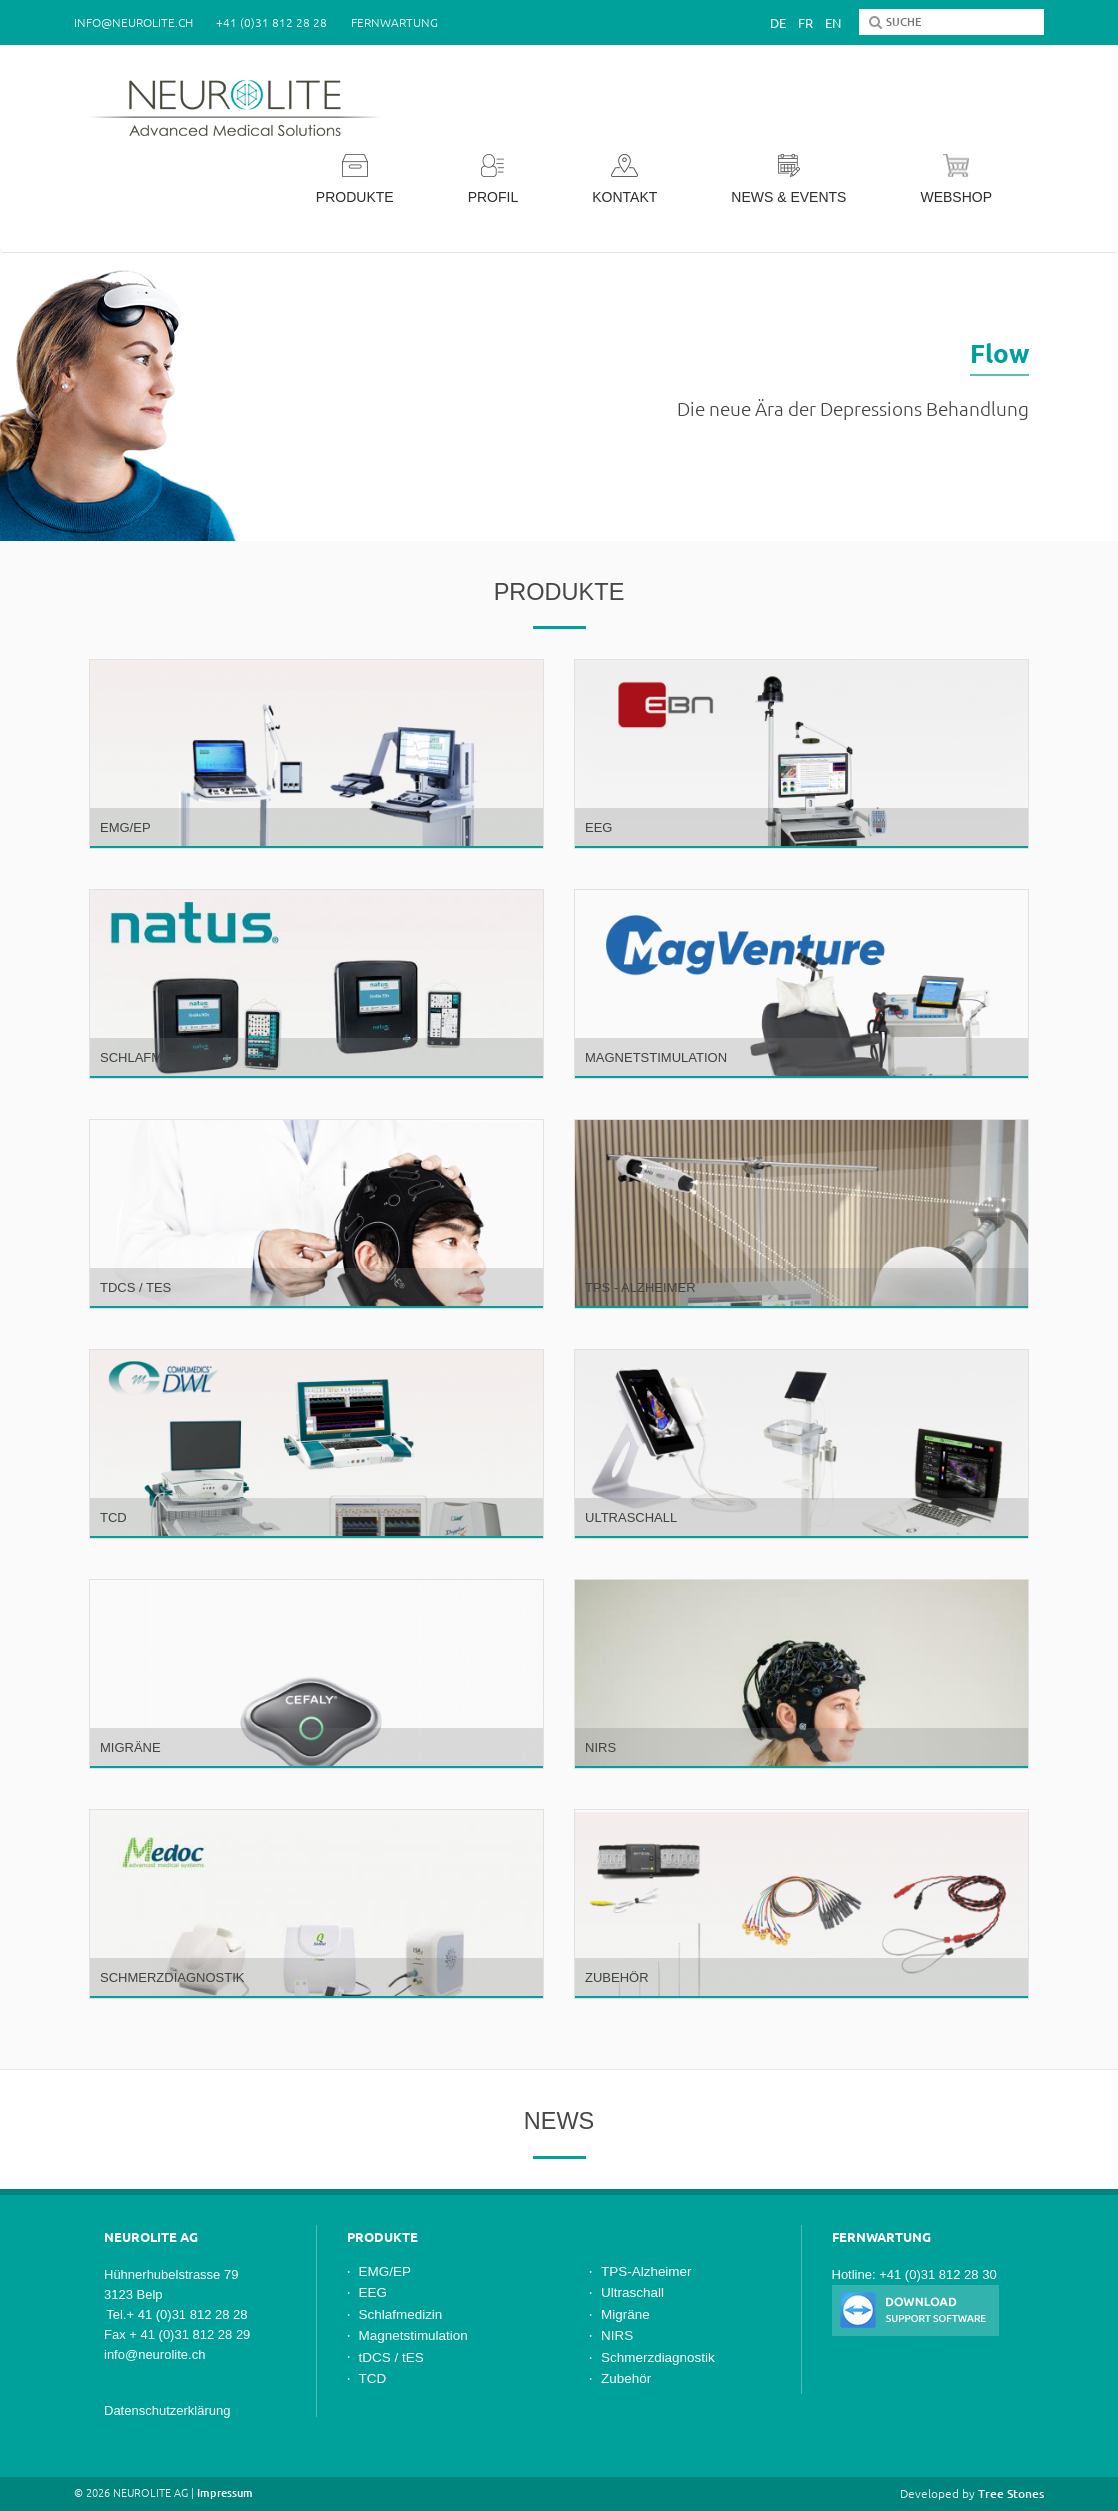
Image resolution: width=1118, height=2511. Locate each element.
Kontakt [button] (624, 179)
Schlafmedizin (401, 2314)
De (778, 23)
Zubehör (626, 2378)
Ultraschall (632, 2292)
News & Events (788, 179)
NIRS (617, 2335)
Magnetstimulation (413, 2335)
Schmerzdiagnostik (658, 2357)
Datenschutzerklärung (167, 2410)
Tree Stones (1011, 2493)
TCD (373, 2378)
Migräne (625, 2314)
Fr (805, 23)
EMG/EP (385, 2271)
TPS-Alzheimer (646, 2271)
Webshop (956, 179)
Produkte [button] (355, 179)
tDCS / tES (391, 2357)
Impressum (225, 2493)
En (833, 23)
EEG (373, 2292)
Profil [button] (493, 179)
